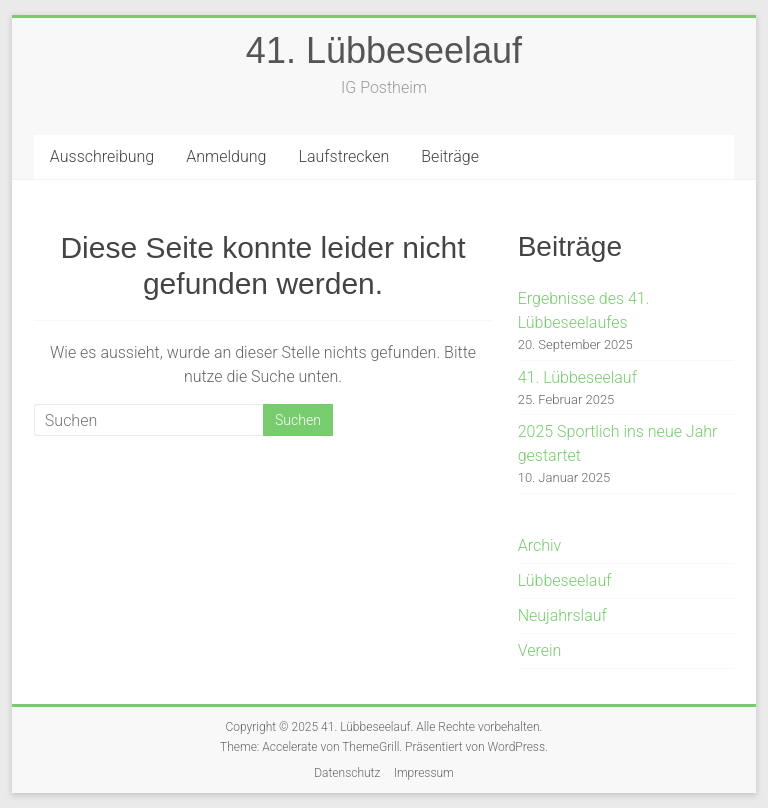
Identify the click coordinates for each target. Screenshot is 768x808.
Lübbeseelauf (565, 580)
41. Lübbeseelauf (384, 50)
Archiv (540, 545)
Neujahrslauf (562, 615)
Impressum (424, 773)
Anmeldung (226, 156)
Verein (540, 650)
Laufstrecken (343, 156)
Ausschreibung (102, 156)
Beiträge (450, 156)
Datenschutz (347, 773)
